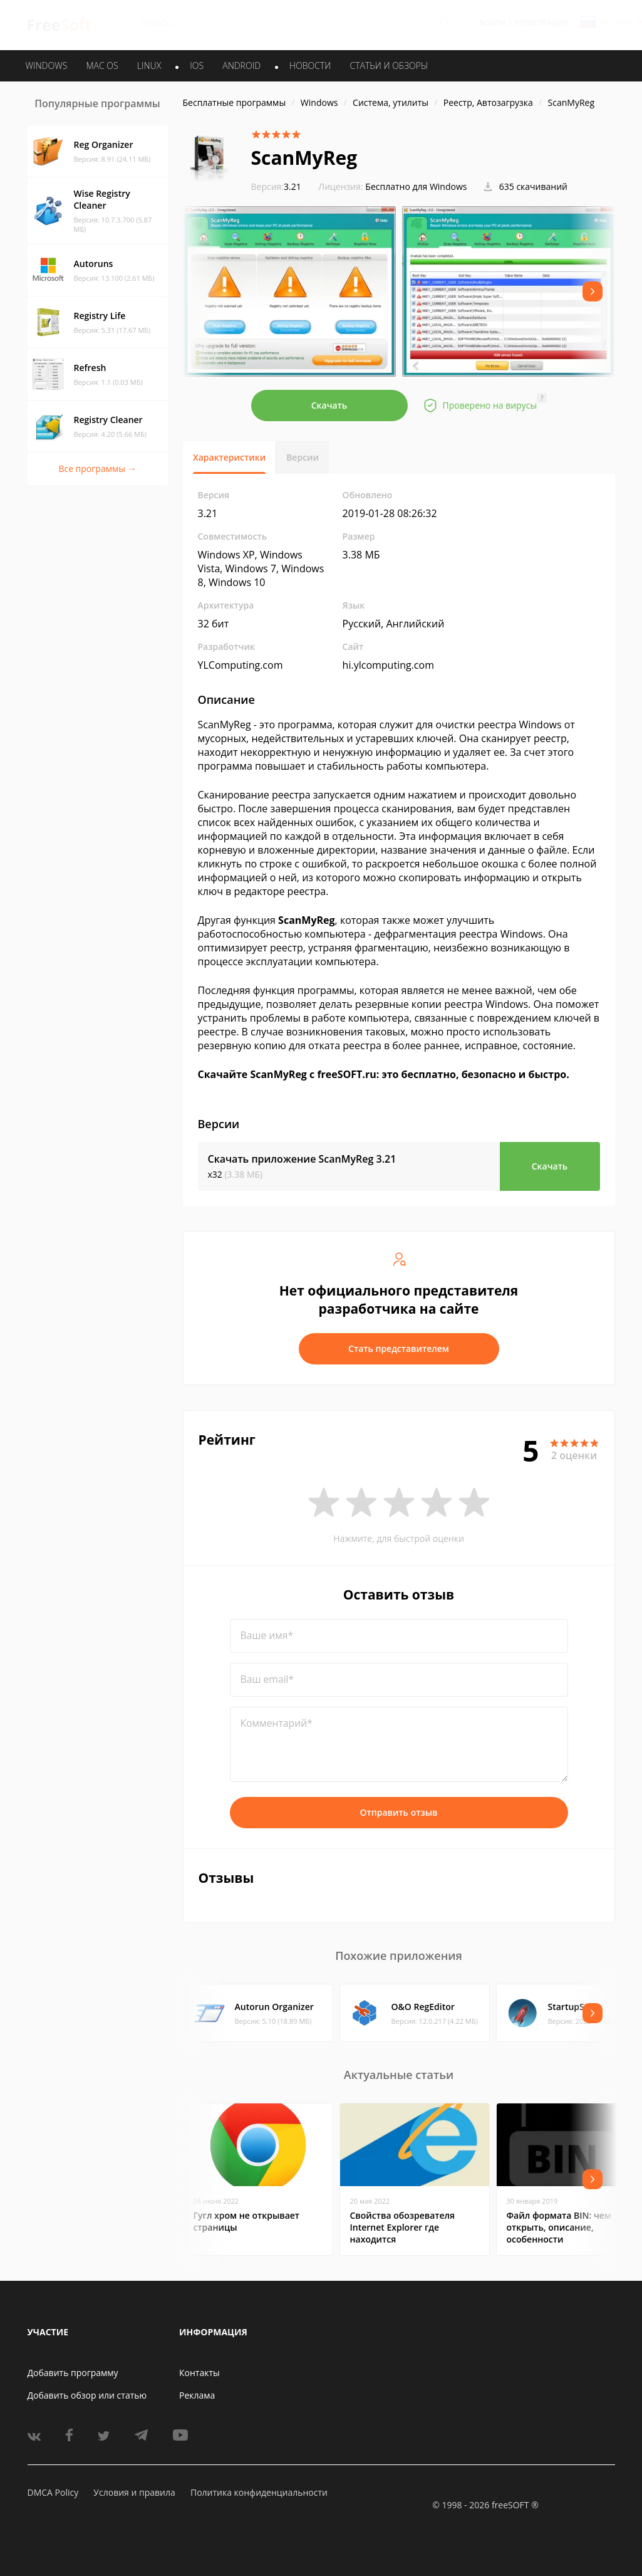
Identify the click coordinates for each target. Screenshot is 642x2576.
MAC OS (102, 65)
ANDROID (241, 65)
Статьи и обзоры (389, 65)
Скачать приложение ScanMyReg (302, 1159)
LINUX (149, 65)
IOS (197, 65)
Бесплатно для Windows (416, 186)
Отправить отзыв (399, 1812)
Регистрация (541, 23)
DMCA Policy (53, 2492)
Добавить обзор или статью (87, 2395)
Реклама (197, 2395)
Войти (492, 23)
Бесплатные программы (234, 102)
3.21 (276, 186)
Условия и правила (134, 2492)
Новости (310, 65)
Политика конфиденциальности (259, 2492)
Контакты (199, 2373)
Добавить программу (73, 2373)
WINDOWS (47, 65)
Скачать (329, 405)
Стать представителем (398, 1348)
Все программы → (97, 468)
